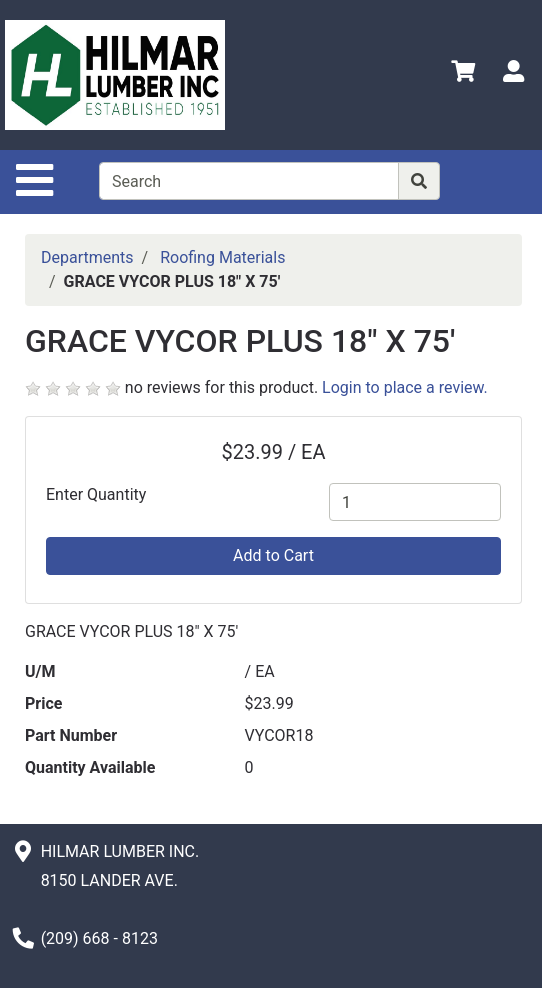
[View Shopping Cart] (463, 74)
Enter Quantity (96, 494)
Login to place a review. (405, 387)
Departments (87, 257)
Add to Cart (273, 555)
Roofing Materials (222, 257)
